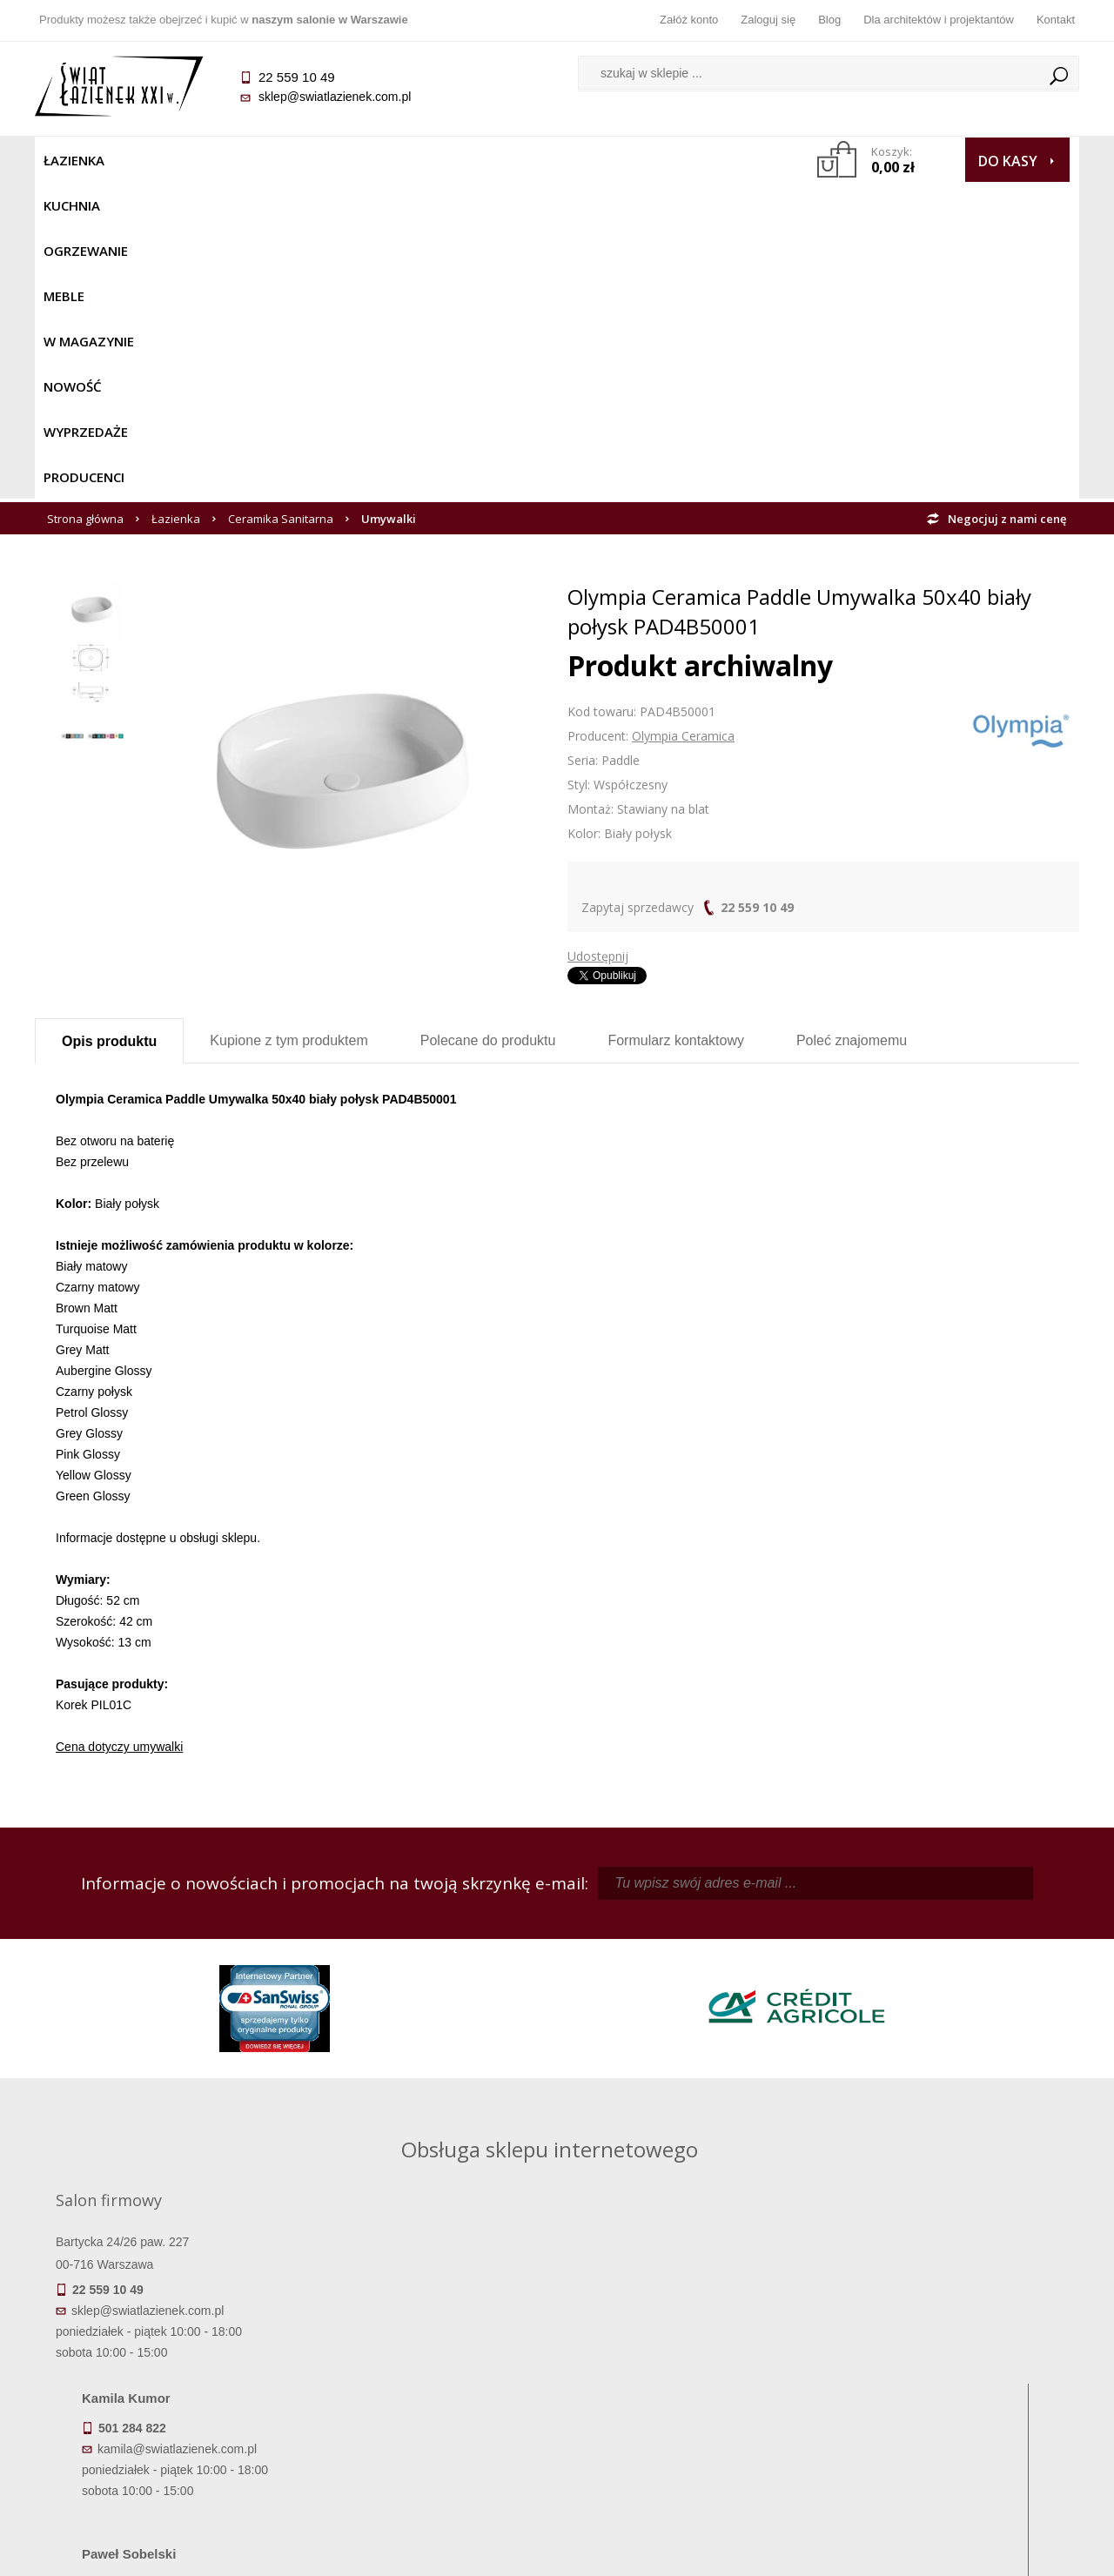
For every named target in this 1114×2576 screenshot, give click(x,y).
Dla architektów (948, 2387)
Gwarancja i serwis (165, 2411)
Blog (829, 19)
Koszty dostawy (165, 2387)
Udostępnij (597, 639)
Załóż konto (689, 19)
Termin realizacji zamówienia (165, 2338)
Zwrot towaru (166, 2436)
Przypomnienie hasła (687, 2387)
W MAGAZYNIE (415, 160)
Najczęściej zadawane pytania (426, 2363)
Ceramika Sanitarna (280, 202)
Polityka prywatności (427, 2411)
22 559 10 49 (757, 590)
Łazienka (74, 160)
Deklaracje (165, 2460)
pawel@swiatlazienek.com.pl (435, 2104)
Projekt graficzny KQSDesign (830, 2552)
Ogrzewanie (245, 160)
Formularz (675, 723)
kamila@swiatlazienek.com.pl (436, 1948)
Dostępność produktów (165, 2363)
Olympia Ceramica (683, 419)
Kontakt (1056, 19)
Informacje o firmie (948, 2363)
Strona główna (85, 202)
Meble (328, 160)
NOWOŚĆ (510, 160)
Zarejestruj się (687, 2363)
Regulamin (427, 2338)
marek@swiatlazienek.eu (836, 2040)
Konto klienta (688, 2411)
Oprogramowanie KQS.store (1002, 2552)
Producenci (706, 160)
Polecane (488, 723)
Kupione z (288, 723)
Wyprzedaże (602, 160)
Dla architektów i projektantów (938, 19)
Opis (109, 724)
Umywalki (388, 202)
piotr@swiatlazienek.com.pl (842, 1948)
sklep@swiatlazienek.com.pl (334, 97)
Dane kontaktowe (949, 2338)
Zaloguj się (768, 19)
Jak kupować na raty (426, 2387)
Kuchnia (153, 160)
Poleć (851, 723)
